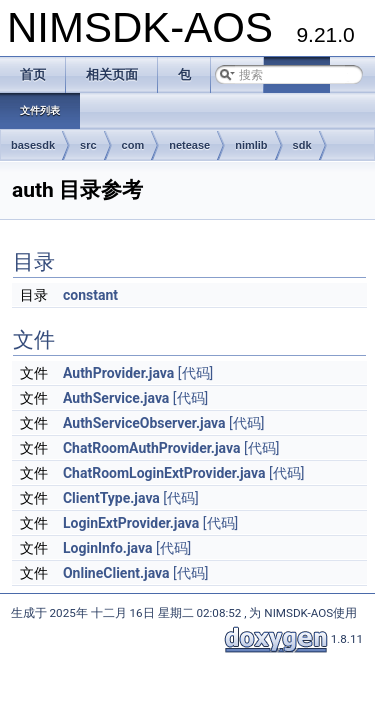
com (133, 145)
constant (90, 295)
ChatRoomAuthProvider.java (151, 448)
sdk (302, 145)
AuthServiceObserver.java (144, 423)
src (88, 145)
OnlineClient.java (116, 573)
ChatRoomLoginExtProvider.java (164, 473)
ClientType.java (111, 498)
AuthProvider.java (118, 373)
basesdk (33, 145)
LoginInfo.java (107, 548)
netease (189, 145)
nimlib (251, 145)
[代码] (195, 373)
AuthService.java (116, 398)
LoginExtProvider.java (131, 523)
